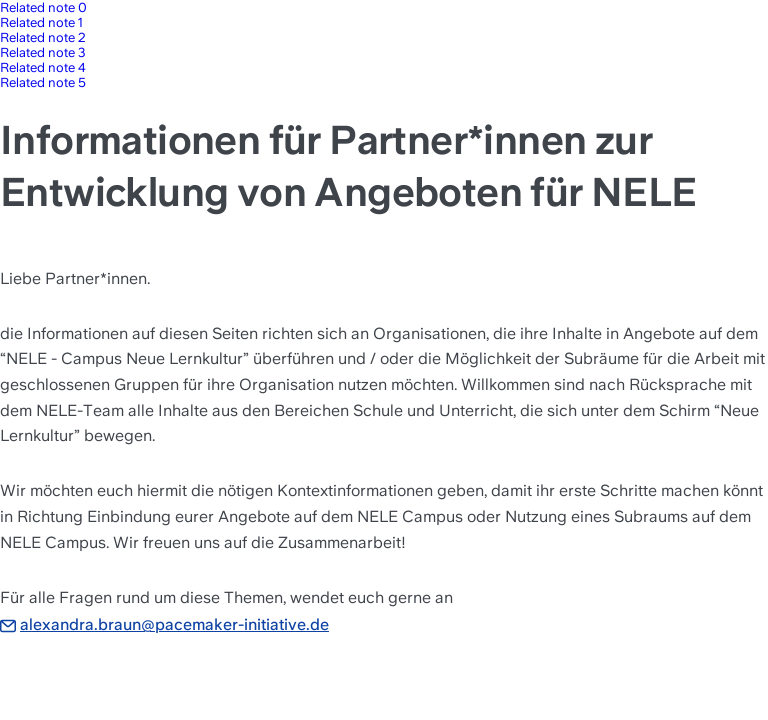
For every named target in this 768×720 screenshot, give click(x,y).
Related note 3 (43, 52)
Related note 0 (43, 7)
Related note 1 (41, 22)
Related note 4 (43, 67)
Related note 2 (43, 37)
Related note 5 (43, 82)
